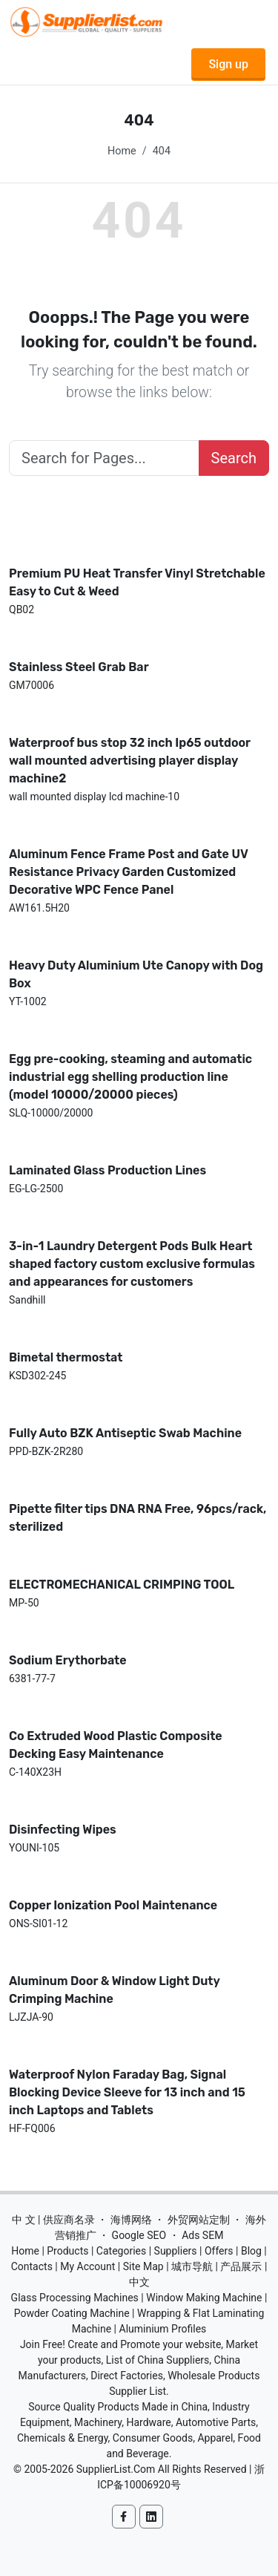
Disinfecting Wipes (62, 1830)
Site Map (143, 2266)
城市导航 (192, 2266)
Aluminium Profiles (163, 2329)
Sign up (228, 64)
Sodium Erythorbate (68, 1660)
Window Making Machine (204, 2298)
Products (67, 2251)
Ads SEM (202, 2235)
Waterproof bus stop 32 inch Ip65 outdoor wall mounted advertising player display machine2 (130, 760)
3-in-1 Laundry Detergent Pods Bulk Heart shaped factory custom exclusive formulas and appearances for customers (132, 1264)
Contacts (32, 2266)
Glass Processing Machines (75, 2298)
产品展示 (241, 2266)
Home (121, 151)
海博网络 (131, 2220)
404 (162, 151)
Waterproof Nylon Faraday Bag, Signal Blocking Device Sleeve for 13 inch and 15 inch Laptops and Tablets (127, 2092)
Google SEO (139, 2235)
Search (234, 458)
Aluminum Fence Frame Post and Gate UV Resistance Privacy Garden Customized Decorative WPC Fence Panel (128, 872)
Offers (219, 2251)
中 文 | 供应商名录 (53, 2220)
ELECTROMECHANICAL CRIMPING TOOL (121, 1585)
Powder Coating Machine (72, 2313)
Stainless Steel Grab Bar (79, 667)
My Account (87, 2266)
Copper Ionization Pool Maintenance (113, 1905)
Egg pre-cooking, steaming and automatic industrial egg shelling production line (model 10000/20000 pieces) (130, 1077)
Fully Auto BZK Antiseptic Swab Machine (125, 1433)
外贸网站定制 (199, 2220)
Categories (121, 2251)
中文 (139, 2282)
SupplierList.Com (116, 2469)
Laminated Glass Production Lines (107, 1170)
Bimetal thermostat (66, 1357)
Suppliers (175, 2251)
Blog (251, 2251)
